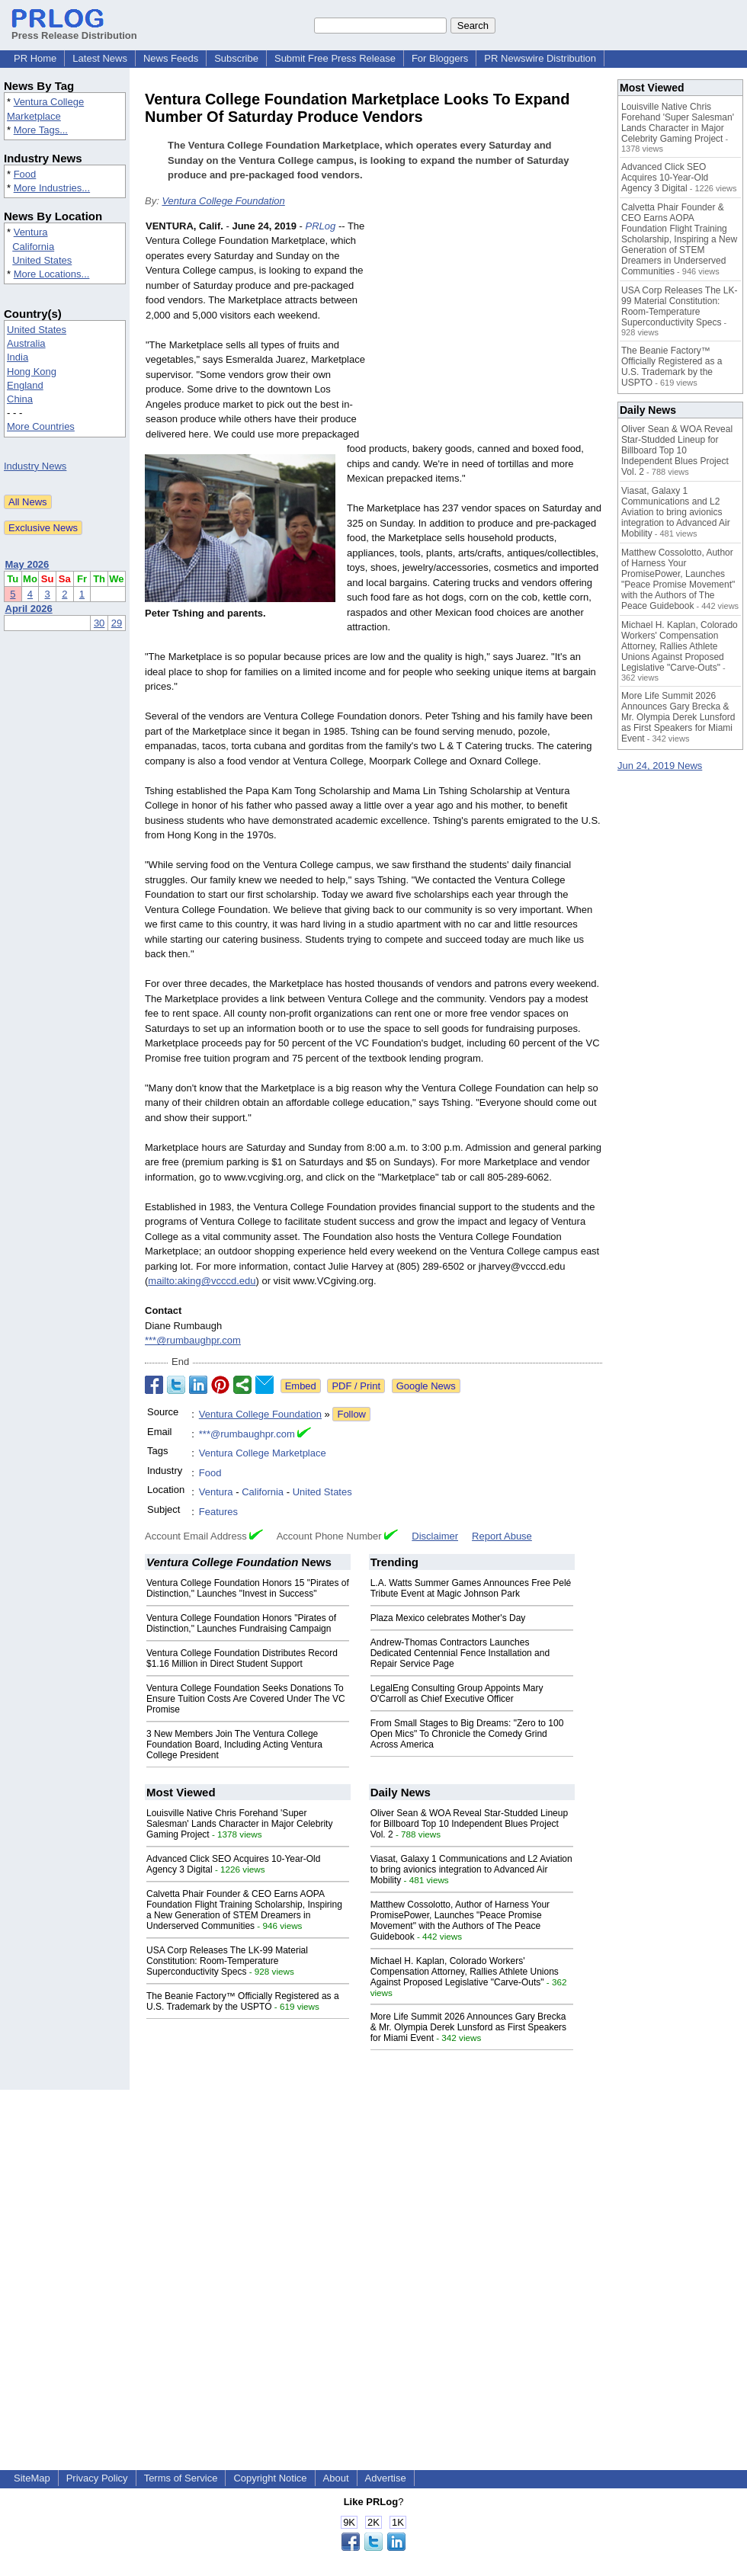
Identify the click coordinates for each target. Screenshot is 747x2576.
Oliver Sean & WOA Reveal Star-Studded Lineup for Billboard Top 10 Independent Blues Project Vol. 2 (469, 1824)
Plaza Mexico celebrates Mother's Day (448, 1618)
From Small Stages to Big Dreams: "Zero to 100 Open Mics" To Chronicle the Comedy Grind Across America (467, 1734)
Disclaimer (435, 1536)
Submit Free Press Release (335, 58)
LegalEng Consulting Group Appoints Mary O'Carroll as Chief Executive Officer (456, 1693)
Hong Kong (31, 371)
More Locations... (52, 274)
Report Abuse (502, 1536)
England (25, 385)
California (33, 246)
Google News (426, 1386)
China (20, 399)
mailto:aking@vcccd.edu (201, 1280)
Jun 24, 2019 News (659, 765)
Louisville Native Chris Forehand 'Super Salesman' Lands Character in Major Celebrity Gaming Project (239, 1824)
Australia (26, 343)
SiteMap (32, 2478)
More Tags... (41, 130)
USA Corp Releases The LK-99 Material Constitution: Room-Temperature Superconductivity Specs (227, 1961)
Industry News (35, 466)
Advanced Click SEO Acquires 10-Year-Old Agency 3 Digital (664, 178)
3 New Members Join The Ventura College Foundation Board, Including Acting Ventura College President (234, 1745)
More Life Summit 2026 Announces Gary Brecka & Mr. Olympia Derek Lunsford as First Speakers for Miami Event (468, 2027)
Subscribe (236, 58)
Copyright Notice (269, 2478)
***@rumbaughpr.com (193, 1340)
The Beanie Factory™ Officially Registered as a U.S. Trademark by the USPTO (242, 2001)
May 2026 (27, 564)
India (17, 357)
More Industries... (52, 188)
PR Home (35, 58)
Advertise (385, 2478)
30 (99, 623)
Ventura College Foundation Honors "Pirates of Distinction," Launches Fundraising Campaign (241, 1623)
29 (116, 623)
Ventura (31, 232)
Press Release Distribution (74, 29)
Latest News (99, 58)
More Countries (41, 426)
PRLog (321, 226)
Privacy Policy (97, 2478)
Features (218, 1511)
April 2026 (29, 608)
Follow (351, 1414)
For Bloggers (440, 58)
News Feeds (170, 58)
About (336, 2478)
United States (42, 260)
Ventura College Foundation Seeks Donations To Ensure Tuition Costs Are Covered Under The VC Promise (245, 1699)
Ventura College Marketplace (262, 1453)
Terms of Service (181, 2478)
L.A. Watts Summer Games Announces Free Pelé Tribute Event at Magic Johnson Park (471, 1588)
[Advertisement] (488, 330)
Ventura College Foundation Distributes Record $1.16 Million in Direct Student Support (242, 1658)
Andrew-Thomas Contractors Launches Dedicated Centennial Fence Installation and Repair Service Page (460, 1653)
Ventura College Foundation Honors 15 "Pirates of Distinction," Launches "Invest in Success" (247, 1588)
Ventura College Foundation (223, 201)
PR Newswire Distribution (540, 58)
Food (25, 174)
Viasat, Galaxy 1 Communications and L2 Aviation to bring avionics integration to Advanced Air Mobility (471, 1870)
